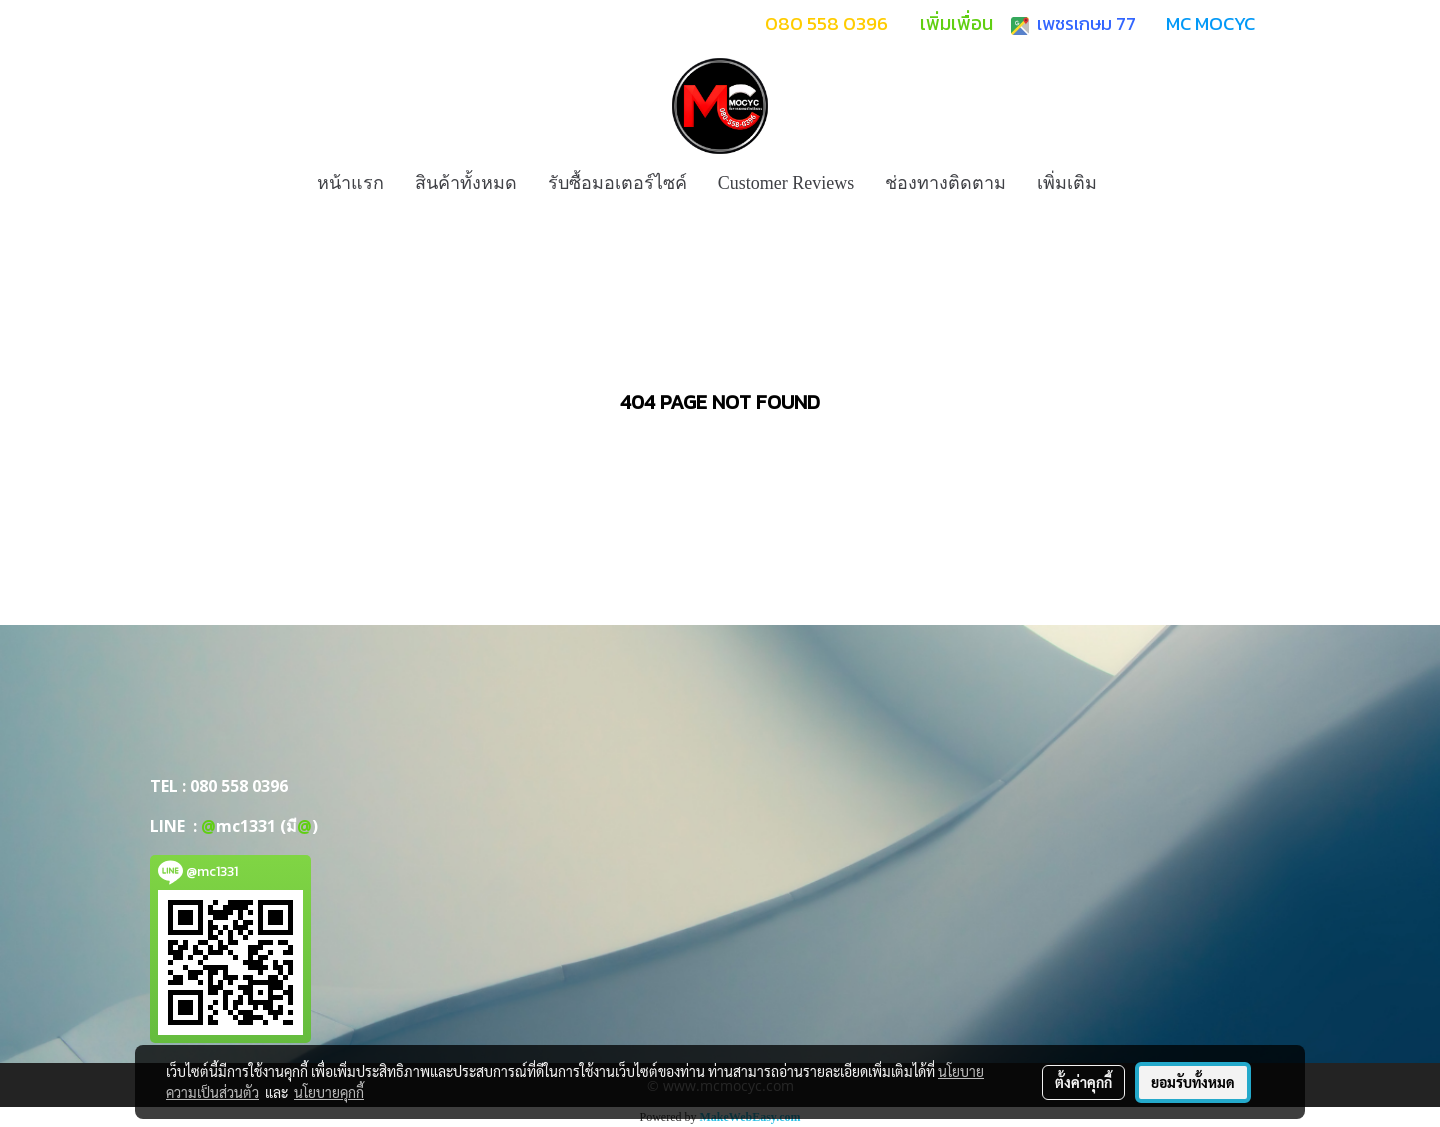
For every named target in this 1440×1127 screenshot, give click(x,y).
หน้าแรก (350, 183)
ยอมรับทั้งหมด (1193, 1082)
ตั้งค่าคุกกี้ (1083, 1082)
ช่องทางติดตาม (945, 183)
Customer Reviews (786, 183)
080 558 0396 (239, 786)
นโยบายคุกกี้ (329, 1092)
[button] (1130, 183)
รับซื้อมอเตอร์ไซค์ (617, 183)
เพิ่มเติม (1067, 183)
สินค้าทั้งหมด (466, 183)
